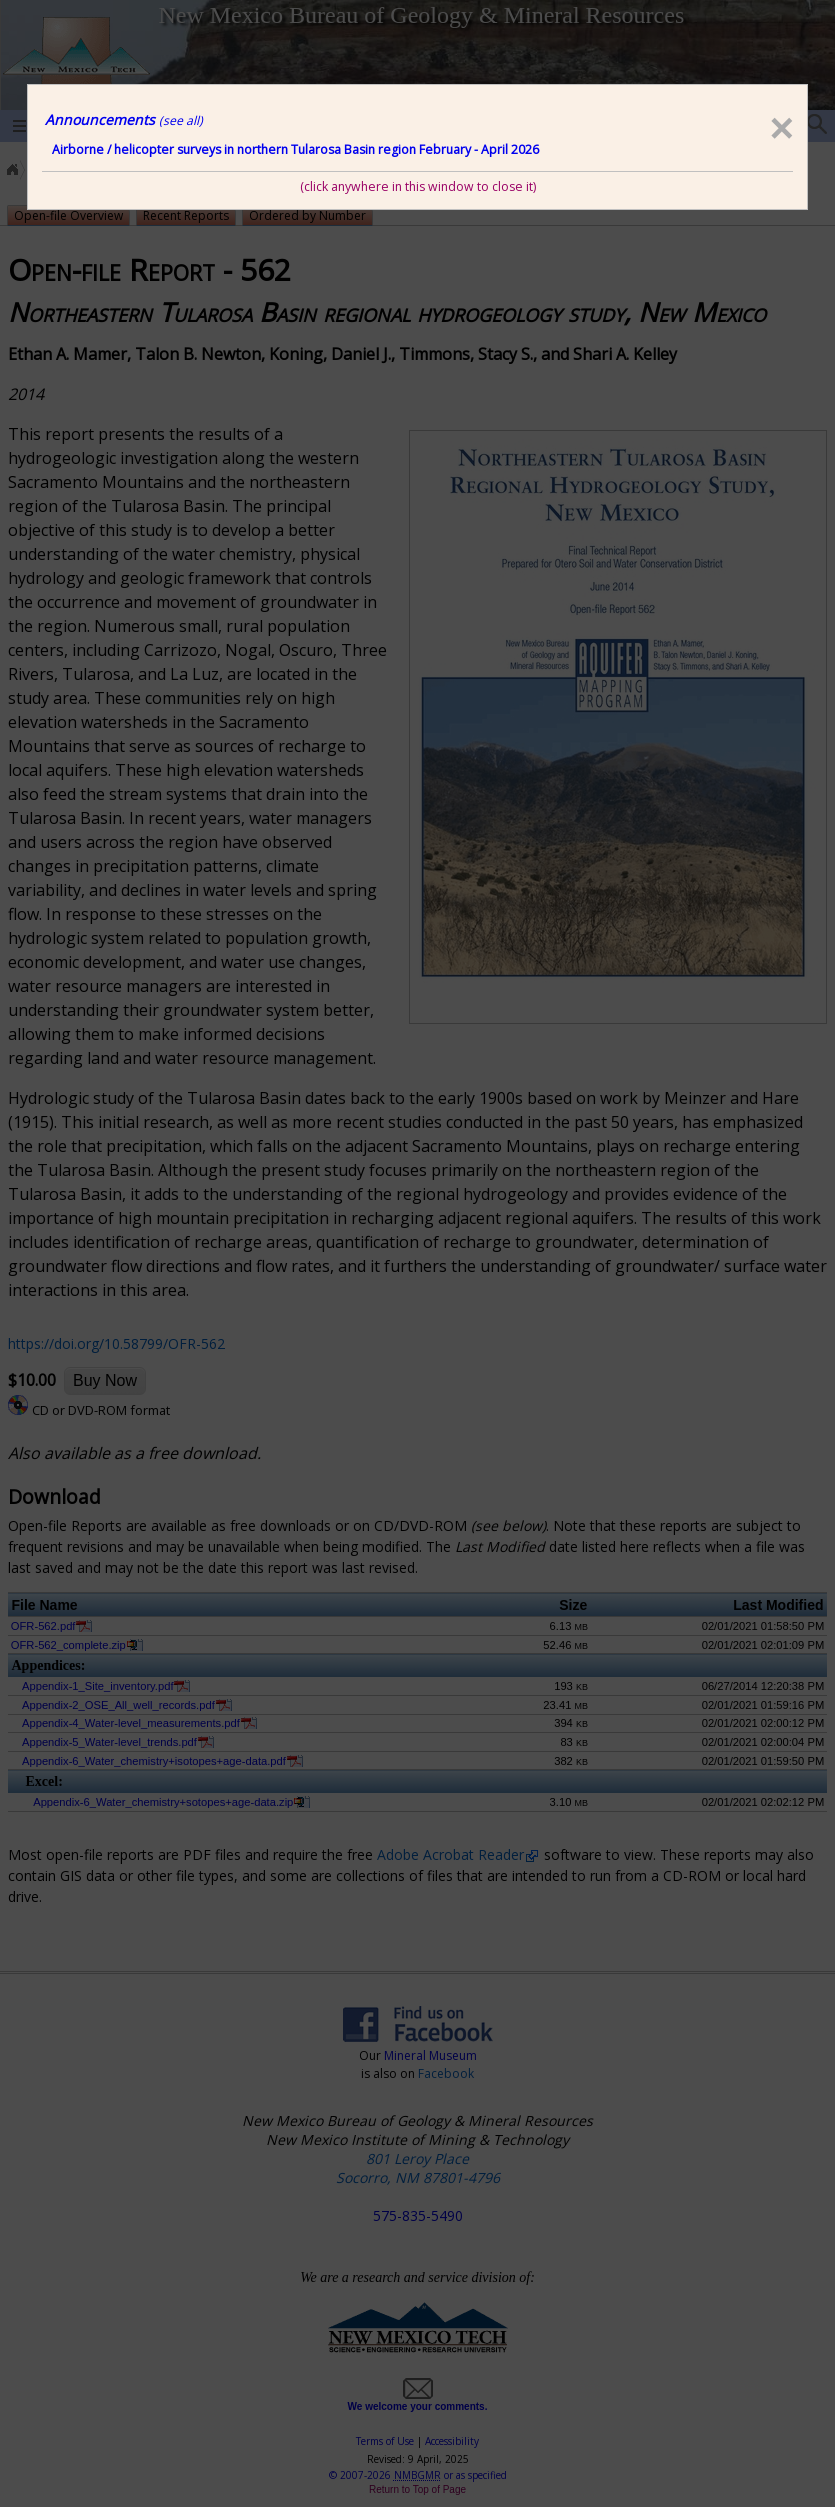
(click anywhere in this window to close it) (418, 186)
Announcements (124, 119)
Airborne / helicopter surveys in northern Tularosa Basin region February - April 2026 (295, 149)
